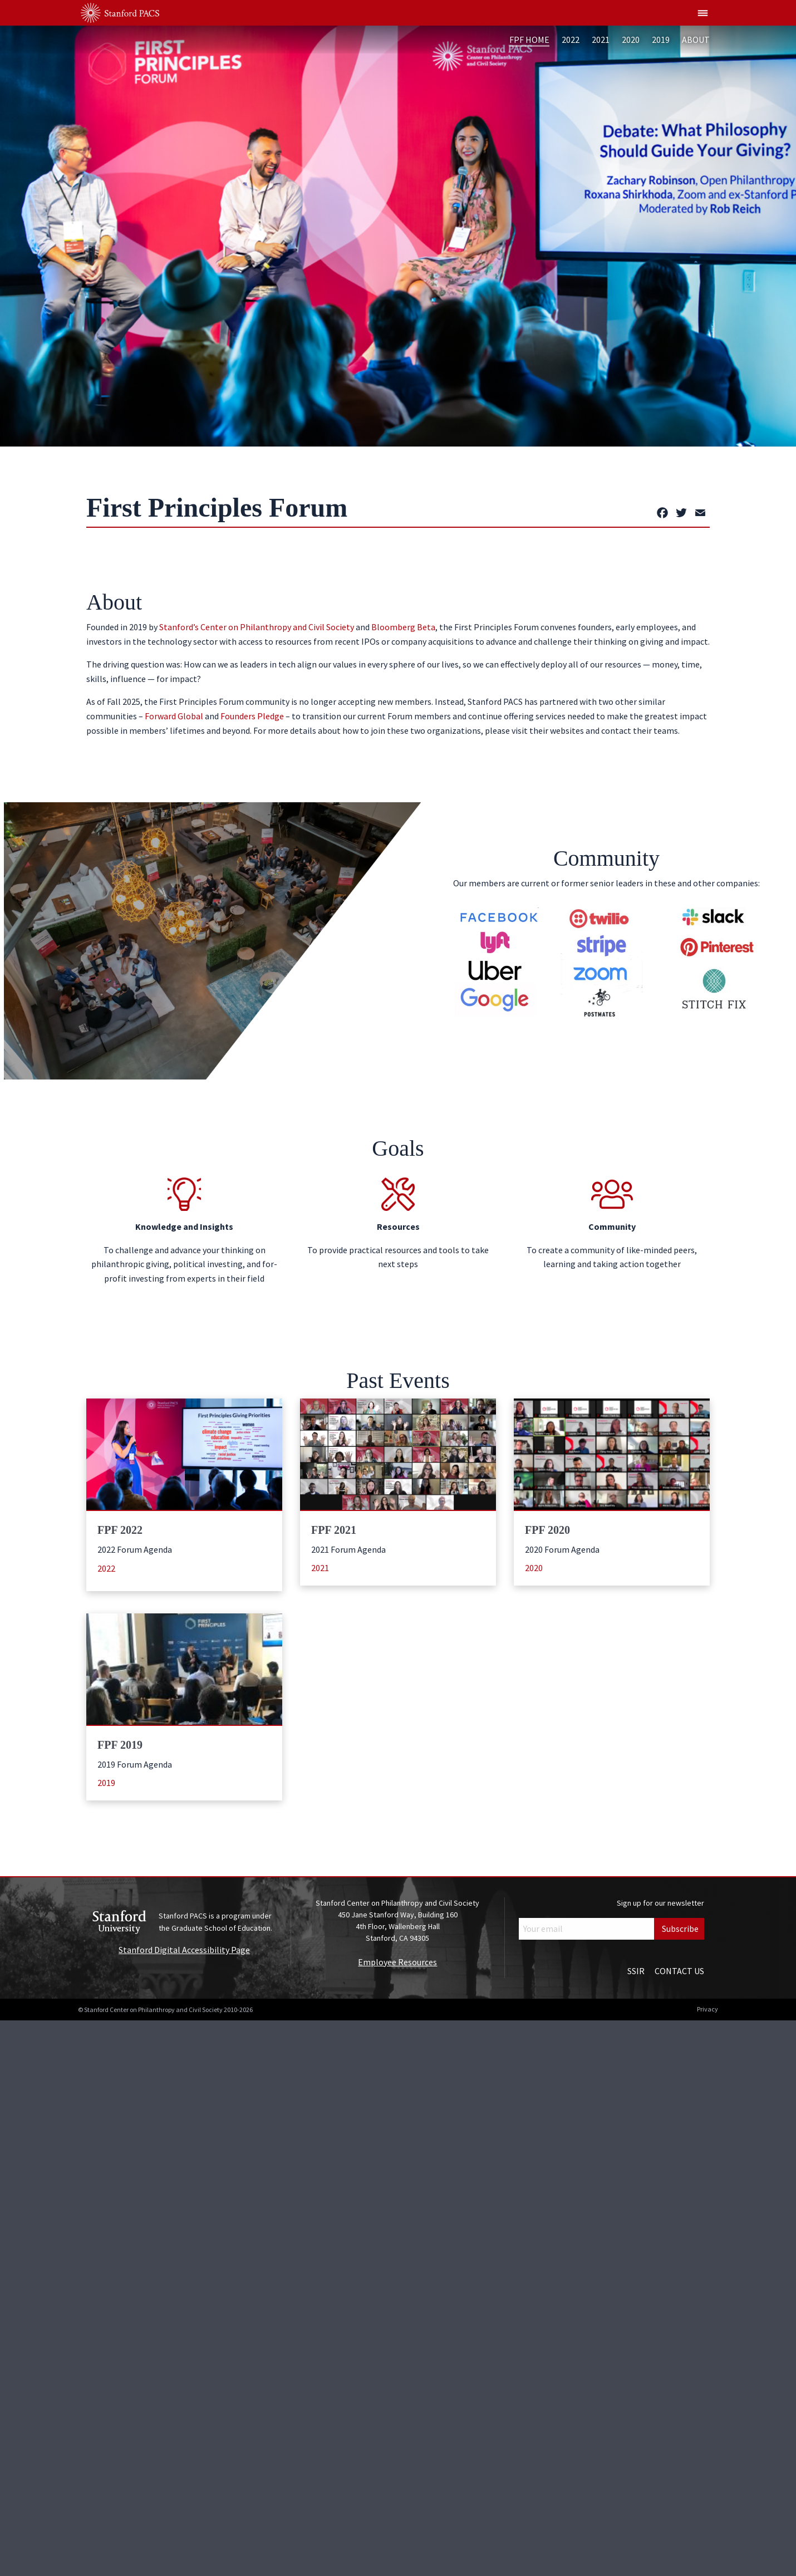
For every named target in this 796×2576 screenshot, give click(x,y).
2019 (661, 39)
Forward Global (174, 716)
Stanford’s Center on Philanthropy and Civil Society (256, 626)
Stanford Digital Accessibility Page (184, 1949)
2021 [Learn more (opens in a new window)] (320, 1567)
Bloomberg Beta (403, 626)
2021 (601, 39)
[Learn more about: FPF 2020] (612, 1454)
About (696, 39)
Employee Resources (397, 1961)
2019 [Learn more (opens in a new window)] (106, 1782)
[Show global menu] (703, 12)
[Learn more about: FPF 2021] (398, 1454)
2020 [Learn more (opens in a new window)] (534, 1567)
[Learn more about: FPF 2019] (184, 1669)
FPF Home (529, 39)
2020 (631, 39)
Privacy (707, 2009)
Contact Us (679, 1970)
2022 (570, 39)
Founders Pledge (252, 716)
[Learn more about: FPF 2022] (184, 1454)
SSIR (636, 1970)
